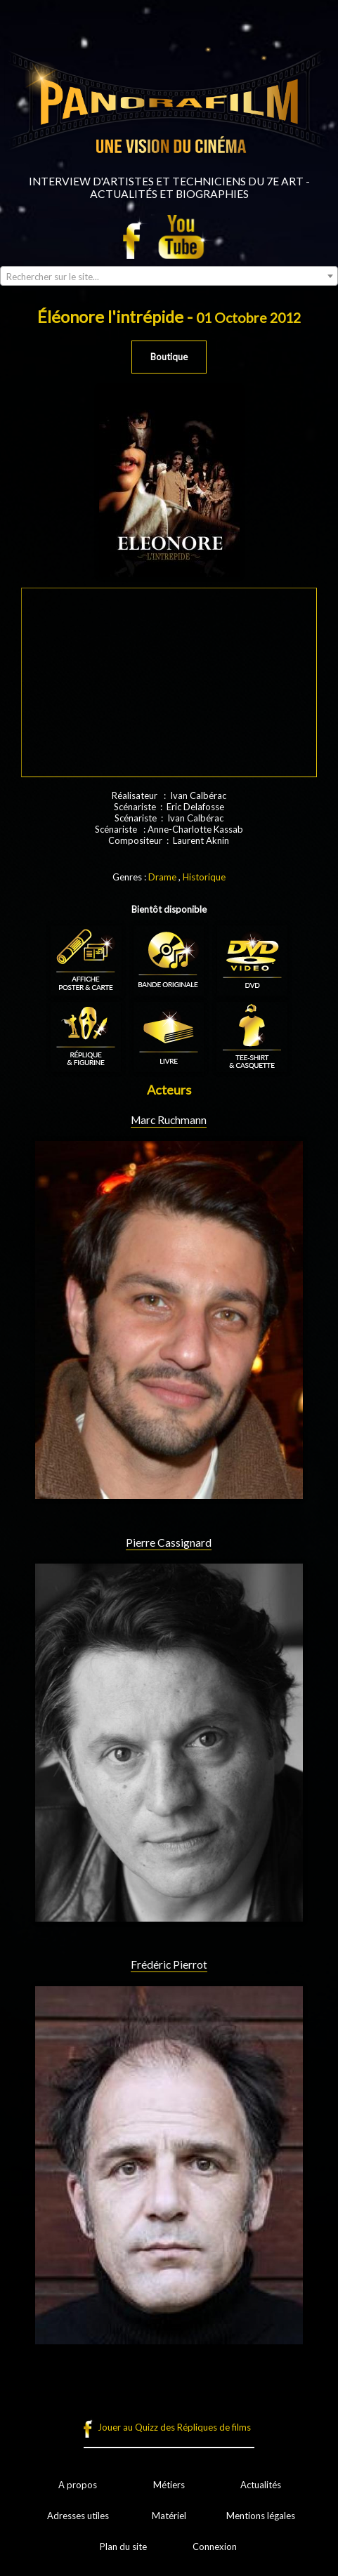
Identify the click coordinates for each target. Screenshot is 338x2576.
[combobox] (169, 276)
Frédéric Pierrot (169, 1964)
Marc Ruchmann (169, 1120)
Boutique (169, 356)
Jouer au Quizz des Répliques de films (174, 2427)
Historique (204, 877)
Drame (162, 877)
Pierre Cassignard (169, 1542)
